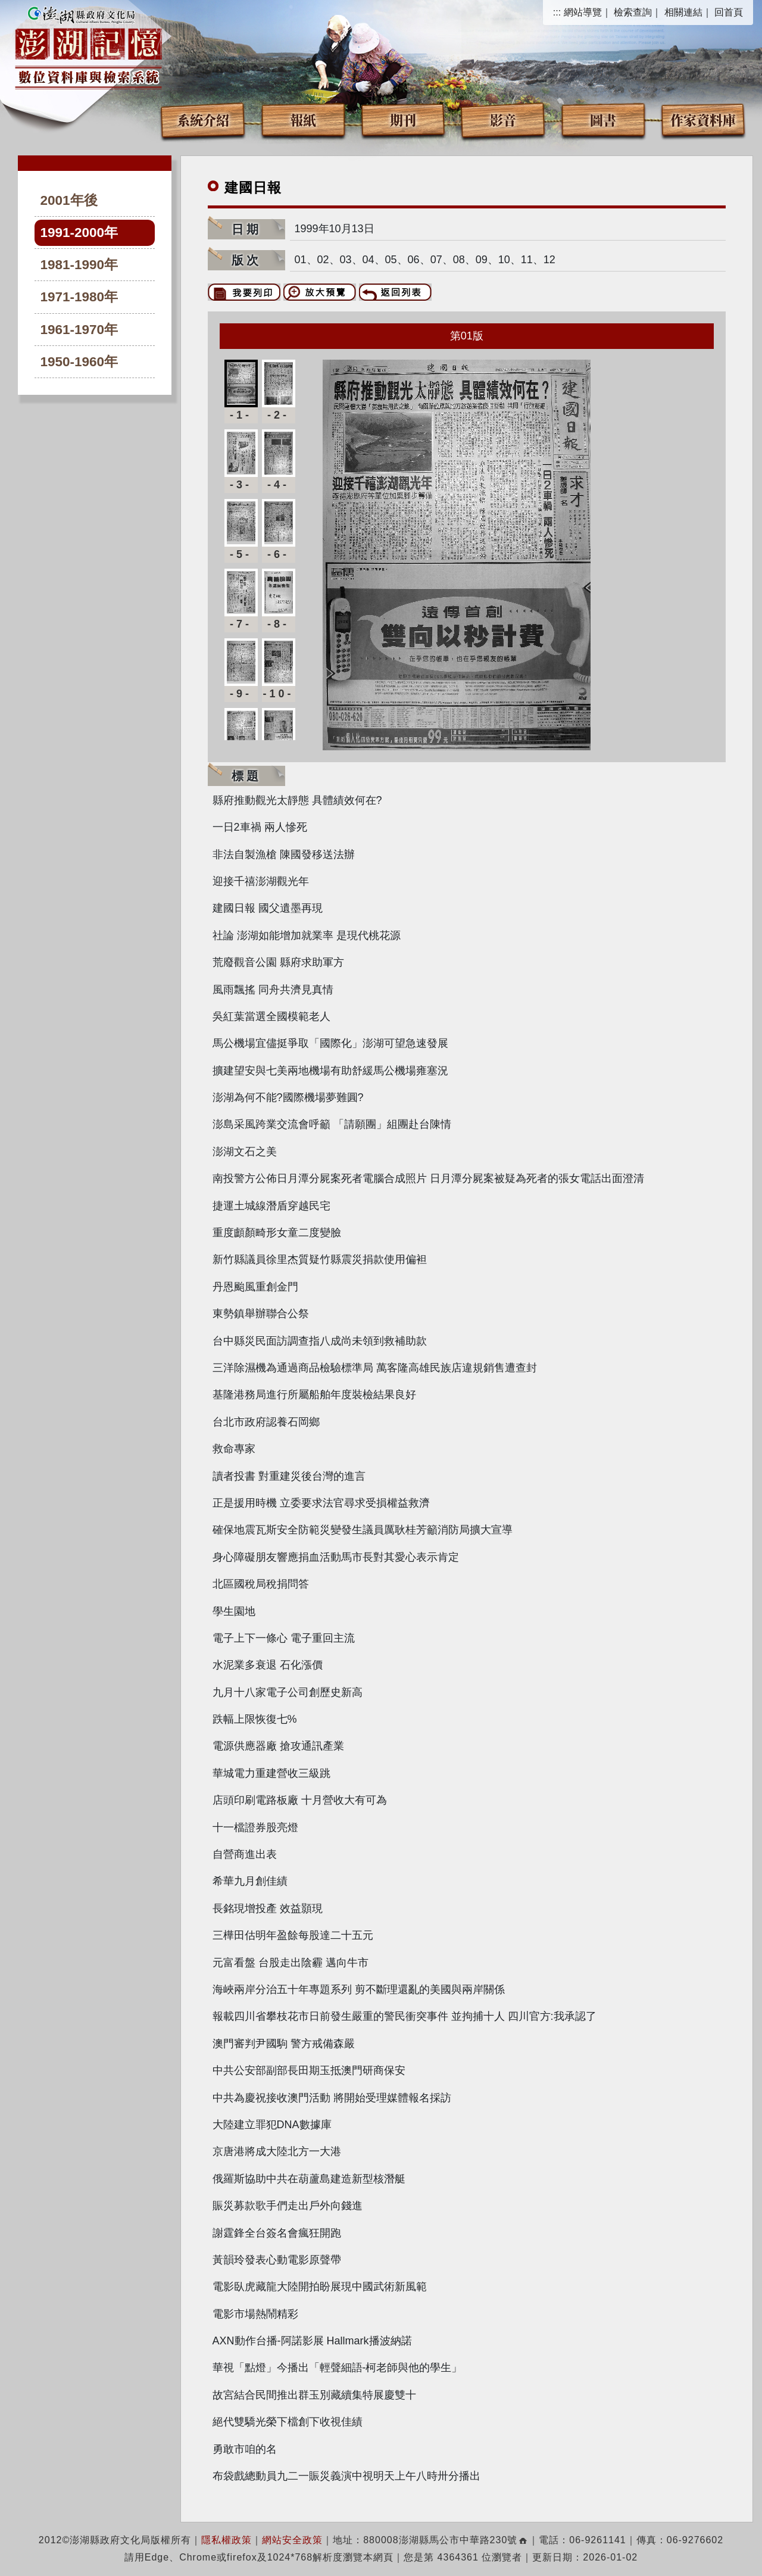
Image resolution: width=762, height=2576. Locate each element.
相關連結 (683, 12)
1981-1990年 (79, 264)
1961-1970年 (79, 329)
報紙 (303, 119)
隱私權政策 (226, 2540)
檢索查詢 (633, 12)
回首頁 (728, 12)
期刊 (403, 119)
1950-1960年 (79, 361)
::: (557, 12)
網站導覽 (583, 12)
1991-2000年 (79, 232)
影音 (503, 119)
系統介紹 (203, 119)
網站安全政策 (292, 2540)
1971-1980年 (79, 296)
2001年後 (69, 200)
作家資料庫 (703, 119)
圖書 (603, 119)
